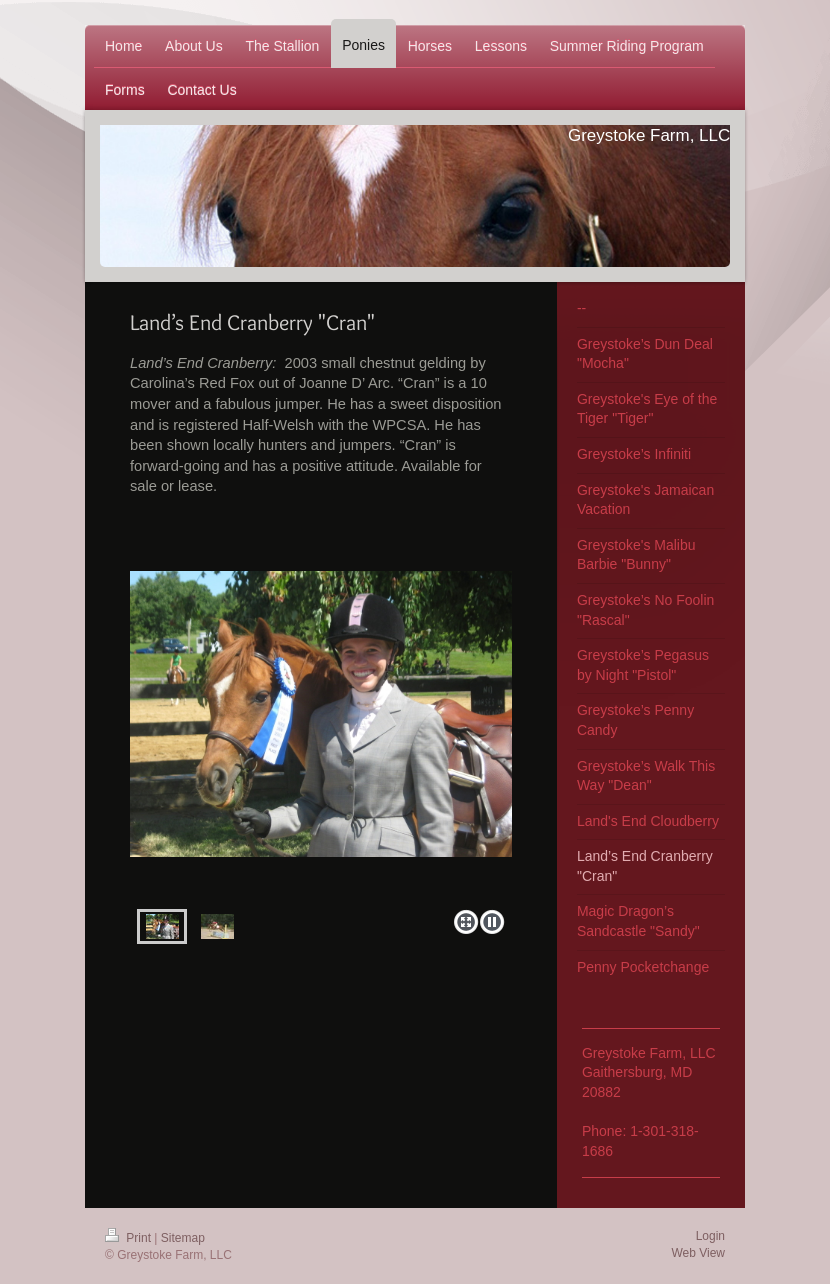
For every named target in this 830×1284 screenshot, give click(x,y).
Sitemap (183, 1238)
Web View (698, 1253)
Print (129, 1238)
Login (710, 1236)
